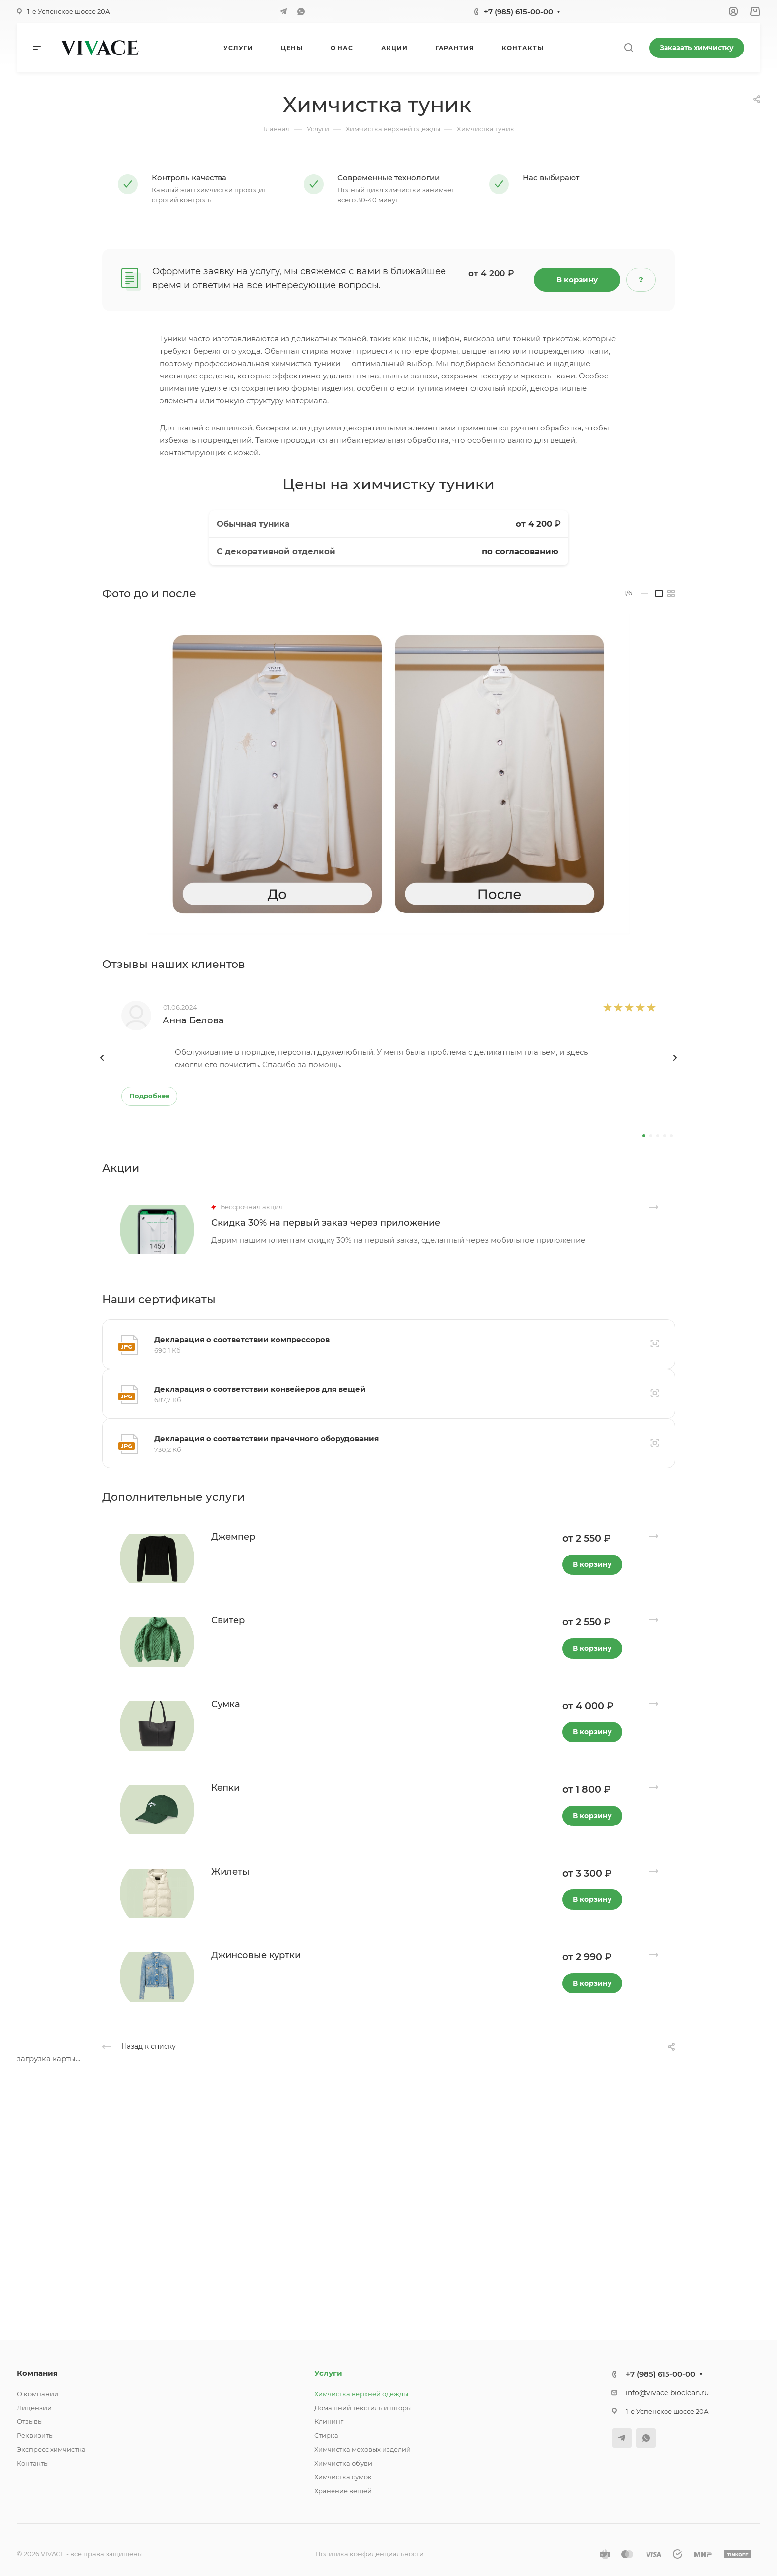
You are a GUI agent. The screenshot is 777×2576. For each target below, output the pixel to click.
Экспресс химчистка (51, 2449)
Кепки (225, 1787)
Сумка (225, 1704)
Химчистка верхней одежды (361, 2394)
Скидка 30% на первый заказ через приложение (325, 1222)
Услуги (328, 2373)
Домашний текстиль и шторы (363, 2408)
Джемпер (233, 1536)
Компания (37, 2373)
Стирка (326, 2435)
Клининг (328, 2421)
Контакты (33, 2463)
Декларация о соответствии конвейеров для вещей (260, 1389)
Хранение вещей (343, 2491)
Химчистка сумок (343, 2477)
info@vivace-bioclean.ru (667, 2392)
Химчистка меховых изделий (362, 2449)
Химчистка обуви (343, 2463)
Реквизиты (35, 2435)
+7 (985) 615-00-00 (518, 11)
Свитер (228, 1620)
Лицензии (34, 2408)
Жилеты (230, 1871)
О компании (37, 2394)
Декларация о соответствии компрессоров (242, 1339)
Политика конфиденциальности (369, 2554)
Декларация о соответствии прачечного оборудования (266, 1438)
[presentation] (102, 1067)
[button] (643, 1135)
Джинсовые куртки (256, 1955)
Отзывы (30, 2421)
